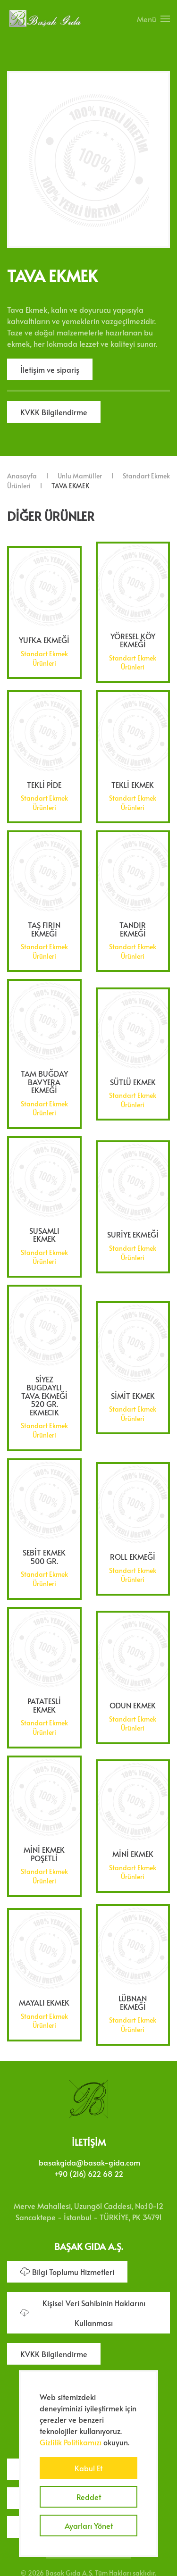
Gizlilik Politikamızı (70, 2442)
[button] (153, 19)
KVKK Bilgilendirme (53, 412)
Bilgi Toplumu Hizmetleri (67, 2270)
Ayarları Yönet (89, 2525)
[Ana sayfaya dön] (45, 19)
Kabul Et (88, 2468)
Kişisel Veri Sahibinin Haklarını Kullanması (82, 2311)
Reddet (88, 2497)
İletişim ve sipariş (49, 369)
